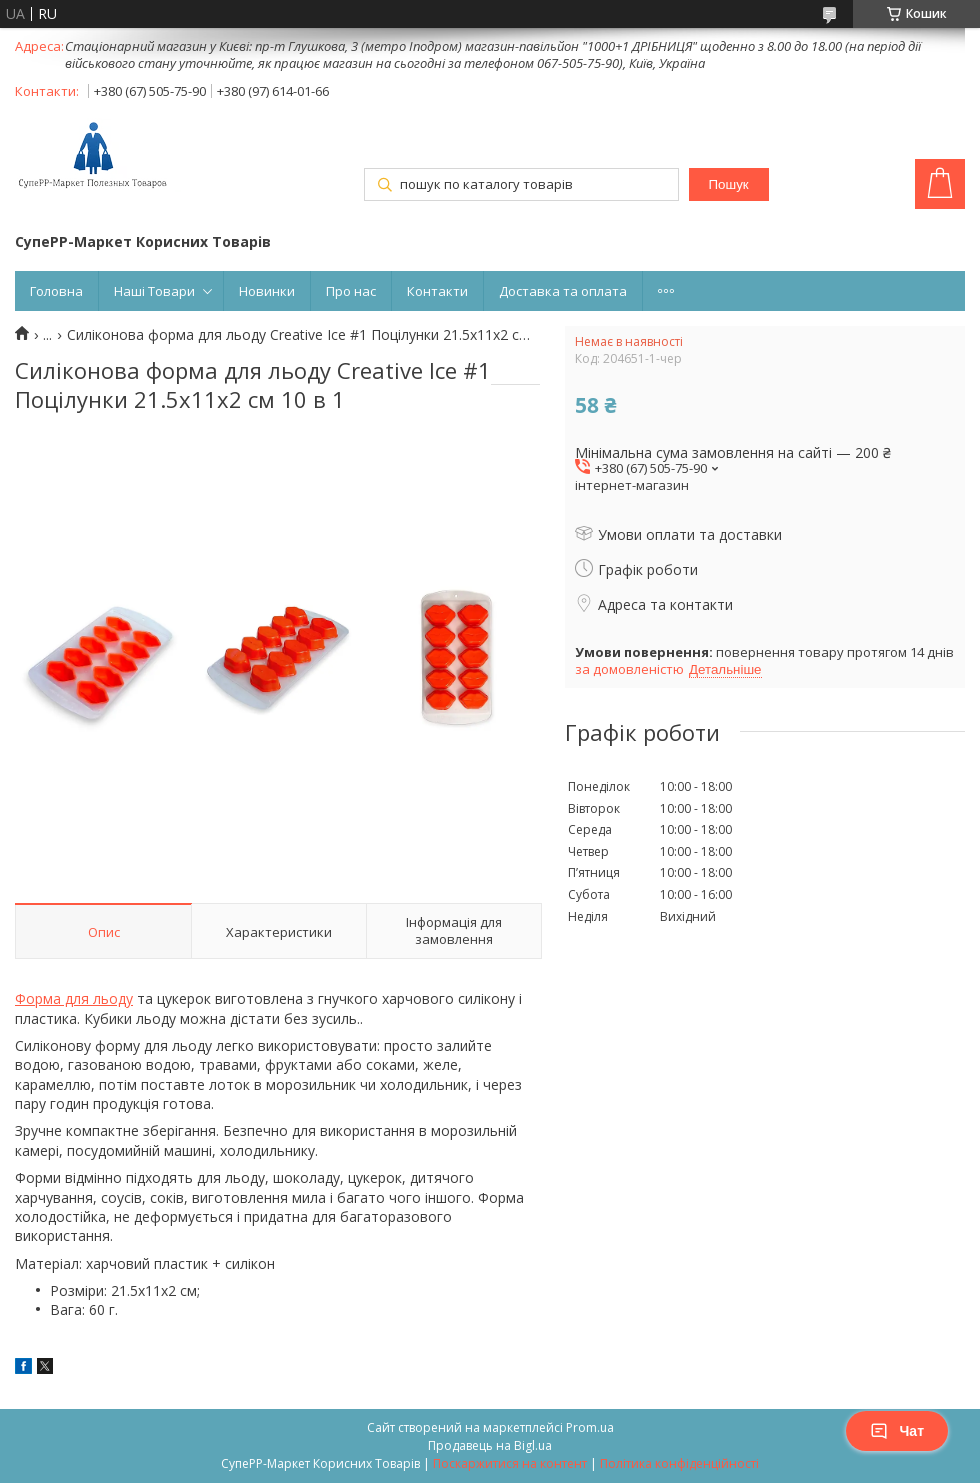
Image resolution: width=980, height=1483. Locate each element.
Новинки (267, 291)
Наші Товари (154, 291)
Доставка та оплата (563, 291)
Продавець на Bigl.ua (490, 1445)
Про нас (351, 291)
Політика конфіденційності (679, 1463)
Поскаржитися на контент (510, 1463)
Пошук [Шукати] (728, 184)
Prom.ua (590, 1427)
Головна (56, 291)
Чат (897, 1431)
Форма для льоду (74, 998)
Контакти (437, 291)
